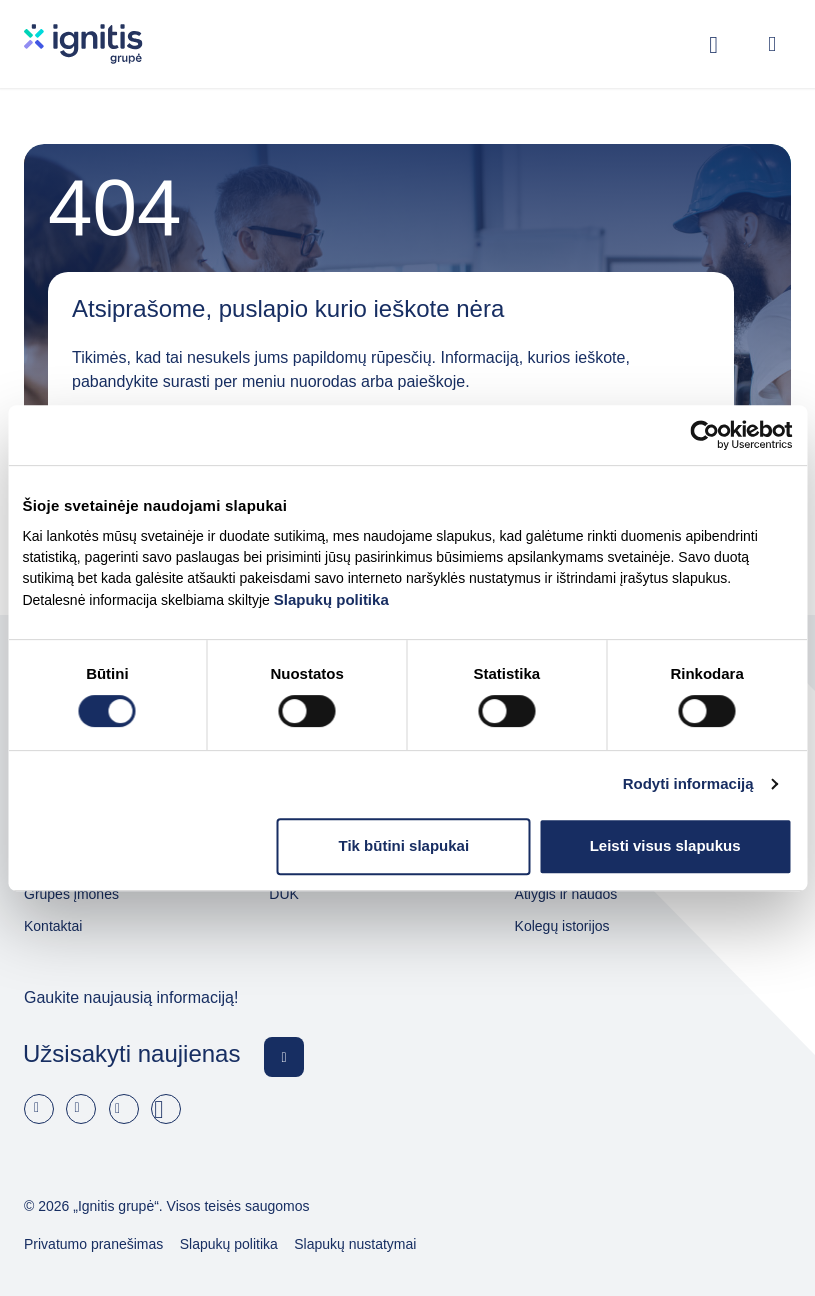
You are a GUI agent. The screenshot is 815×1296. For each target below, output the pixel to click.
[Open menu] (772, 44)
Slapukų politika (331, 599)
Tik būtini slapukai (404, 845)
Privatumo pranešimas (93, 1244)
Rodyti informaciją (688, 783)
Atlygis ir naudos (566, 894)
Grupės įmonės (71, 894)
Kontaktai (53, 926)
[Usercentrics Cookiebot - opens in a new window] (704, 435)
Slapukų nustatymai (355, 1244)
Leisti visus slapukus (665, 845)
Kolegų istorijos (562, 926)
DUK (284, 894)
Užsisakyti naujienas (131, 1053)
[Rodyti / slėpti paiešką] (714, 44)
